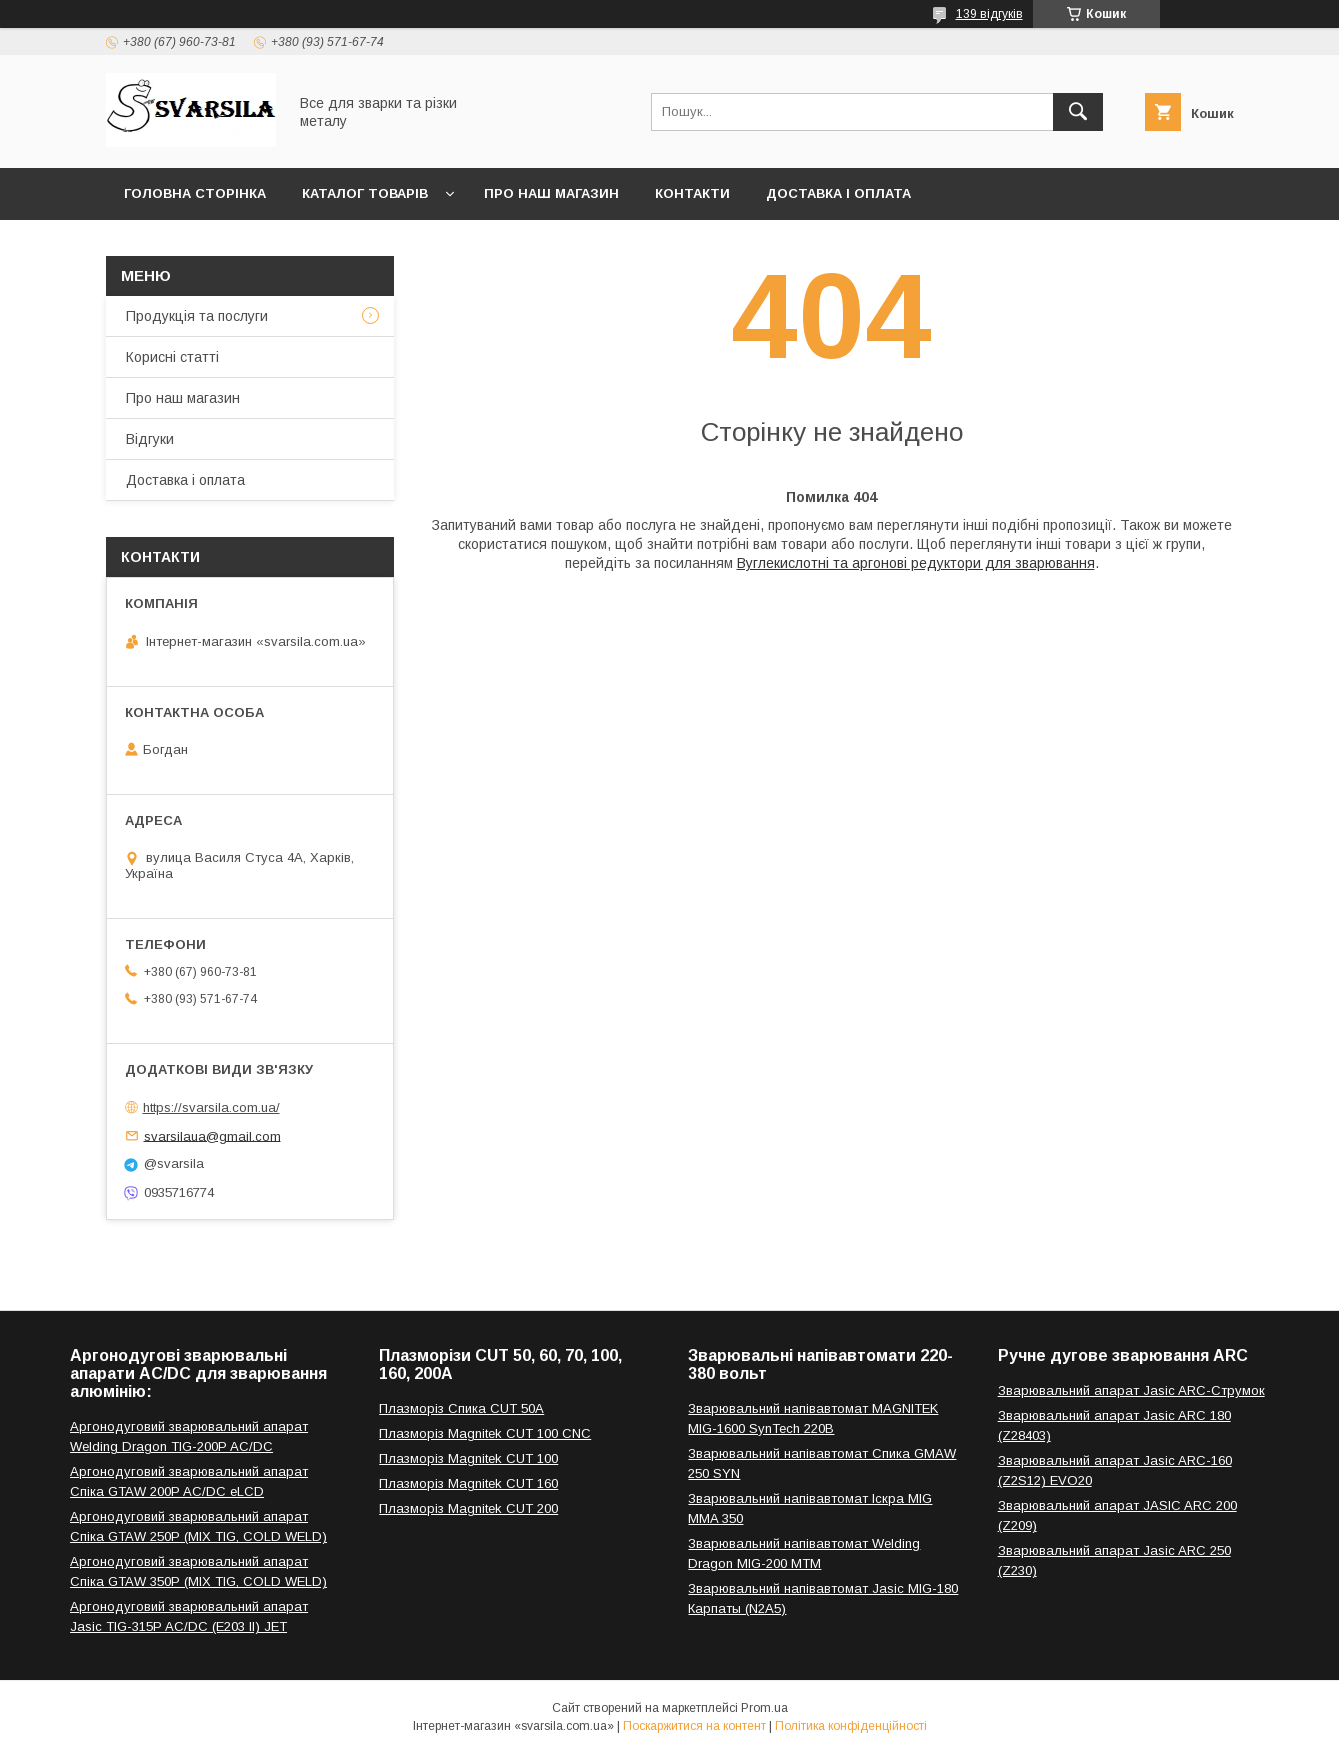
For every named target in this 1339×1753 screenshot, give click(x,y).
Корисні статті (172, 357)
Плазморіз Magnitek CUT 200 (468, 1508)
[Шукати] (1078, 112)
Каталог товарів (365, 193)
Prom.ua (764, 1708)
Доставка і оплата (838, 193)
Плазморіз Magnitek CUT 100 (468, 1458)
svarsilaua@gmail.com (212, 1135)
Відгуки (150, 439)
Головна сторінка (195, 193)
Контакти (692, 193)
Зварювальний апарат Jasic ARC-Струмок (1131, 1390)
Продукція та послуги (197, 316)
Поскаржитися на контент (694, 1726)
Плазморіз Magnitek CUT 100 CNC (485, 1433)
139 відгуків (989, 14)
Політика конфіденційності (851, 1726)
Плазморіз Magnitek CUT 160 (468, 1483)
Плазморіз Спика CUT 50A (461, 1408)
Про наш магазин (551, 193)
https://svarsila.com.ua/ (211, 1107)
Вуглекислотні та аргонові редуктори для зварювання (916, 563)
